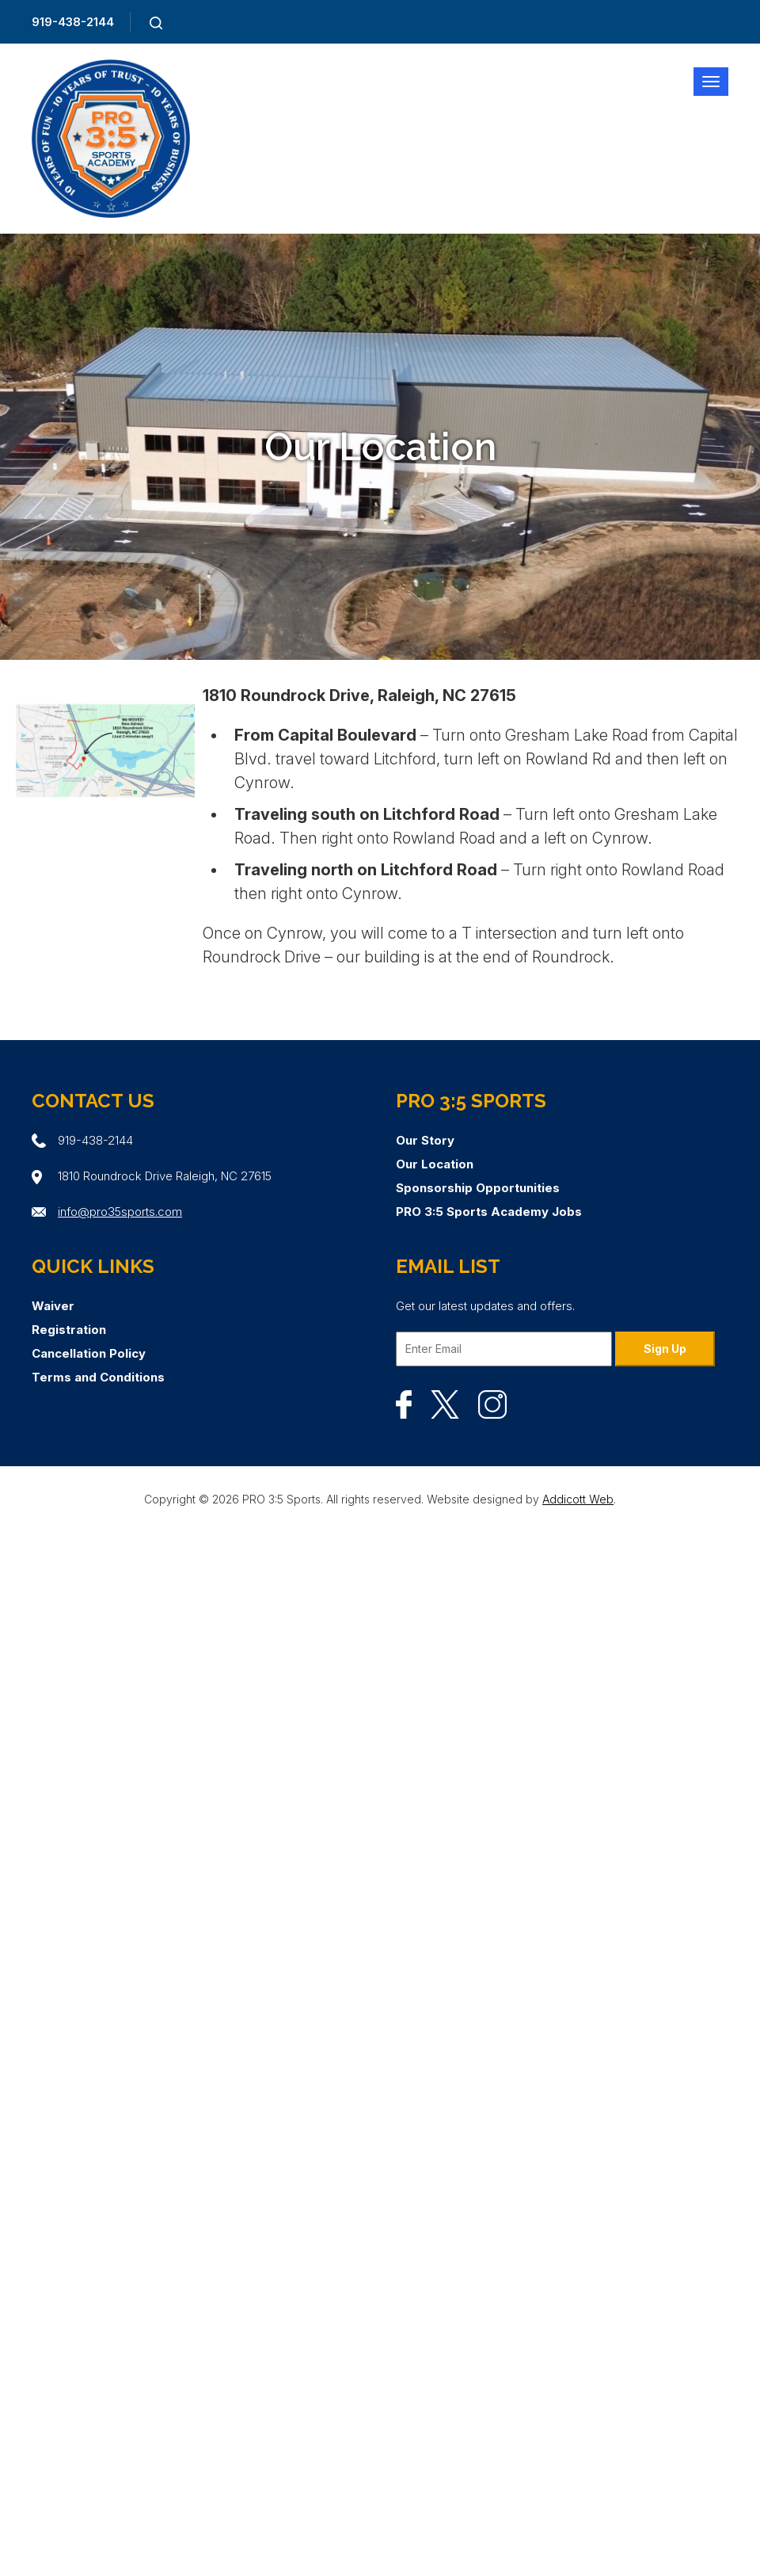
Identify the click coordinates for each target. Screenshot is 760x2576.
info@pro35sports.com (120, 1211)
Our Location (434, 1164)
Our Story (425, 1140)
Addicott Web (578, 1499)
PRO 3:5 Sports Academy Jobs (489, 1211)
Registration (69, 1329)
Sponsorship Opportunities (478, 1187)
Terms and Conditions (98, 1377)
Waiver (53, 1305)
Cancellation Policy (89, 1353)
